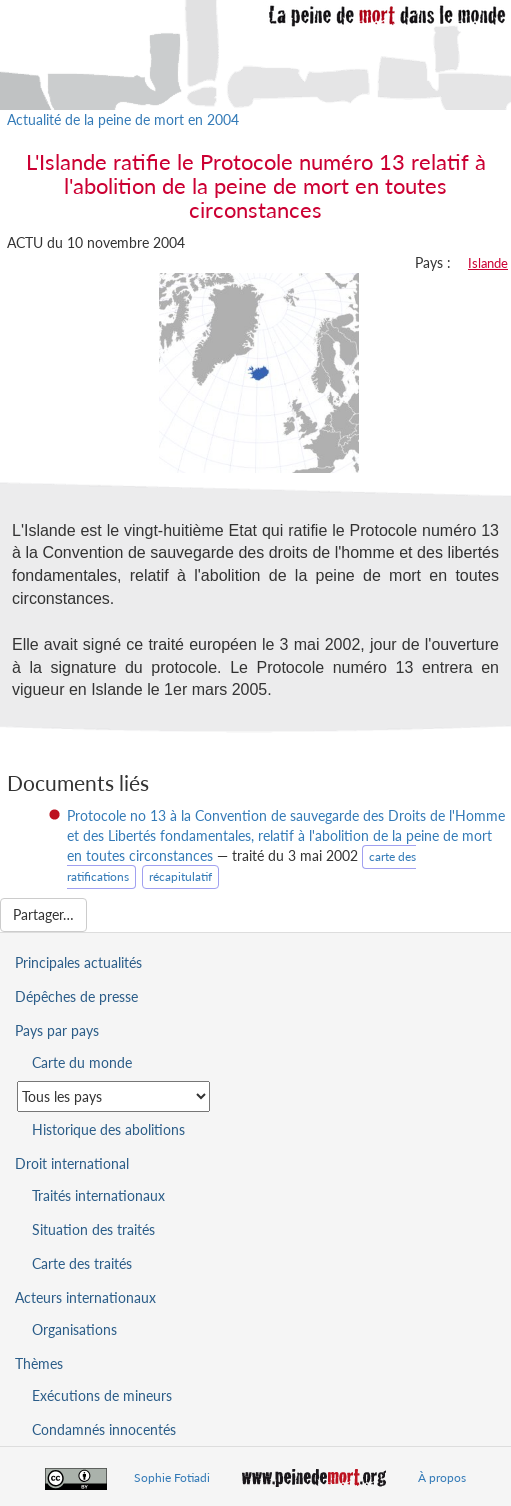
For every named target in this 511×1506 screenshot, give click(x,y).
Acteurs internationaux (85, 1297)
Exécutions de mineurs (102, 1395)
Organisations (74, 1329)
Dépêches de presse (76, 996)
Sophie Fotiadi (172, 1477)
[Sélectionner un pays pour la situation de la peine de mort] (113, 1096)
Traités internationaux (98, 1195)
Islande (488, 263)
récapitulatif (180, 876)
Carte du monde (82, 1062)
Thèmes (39, 1363)
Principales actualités (78, 962)
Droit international (72, 1163)
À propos (442, 1477)
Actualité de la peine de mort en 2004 (123, 119)
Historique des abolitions (108, 1129)
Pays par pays (57, 1030)
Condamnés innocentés (104, 1429)
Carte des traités (82, 1263)
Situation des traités (93, 1229)
